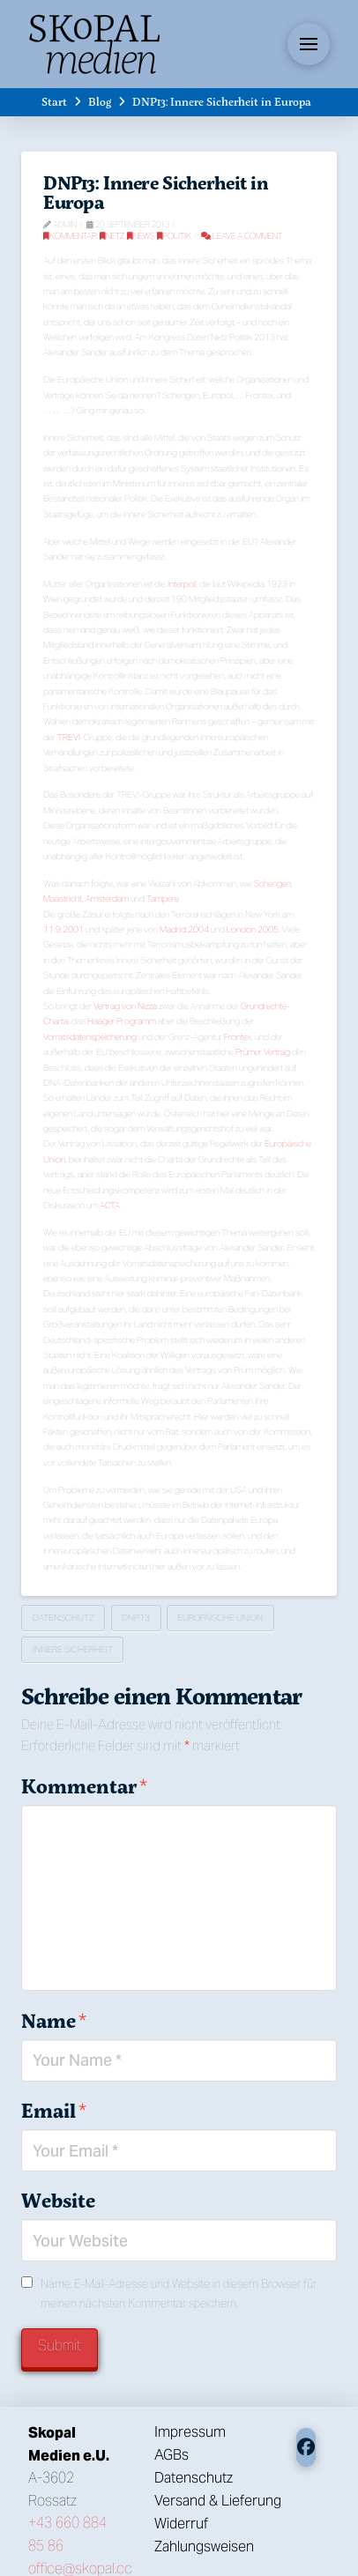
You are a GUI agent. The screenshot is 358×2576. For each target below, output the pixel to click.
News (140, 236)
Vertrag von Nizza (125, 1006)
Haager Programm (121, 1021)
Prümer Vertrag (262, 1052)
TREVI (68, 737)
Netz (112, 236)
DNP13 (136, 1617)
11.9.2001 (63, 929)
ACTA (110, 1205)
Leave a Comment (241, 236)
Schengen (272, 883)
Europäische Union (220, 1617)
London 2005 (253, 929)
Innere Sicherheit (73, 1649)
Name (53, 2021)
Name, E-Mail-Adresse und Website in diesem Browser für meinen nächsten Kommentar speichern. (179, 2293)
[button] (308, 44)
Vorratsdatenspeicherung (90, 1037)
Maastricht (62, 898)
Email (53, 2110)
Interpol (182, 584)
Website (58, 2200)
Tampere (162, 898)
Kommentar (70, 236)
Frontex (237, 1037)
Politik (174, 236)
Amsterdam (107, 898)
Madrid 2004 (184, 929)
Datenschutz (63, 1617)
